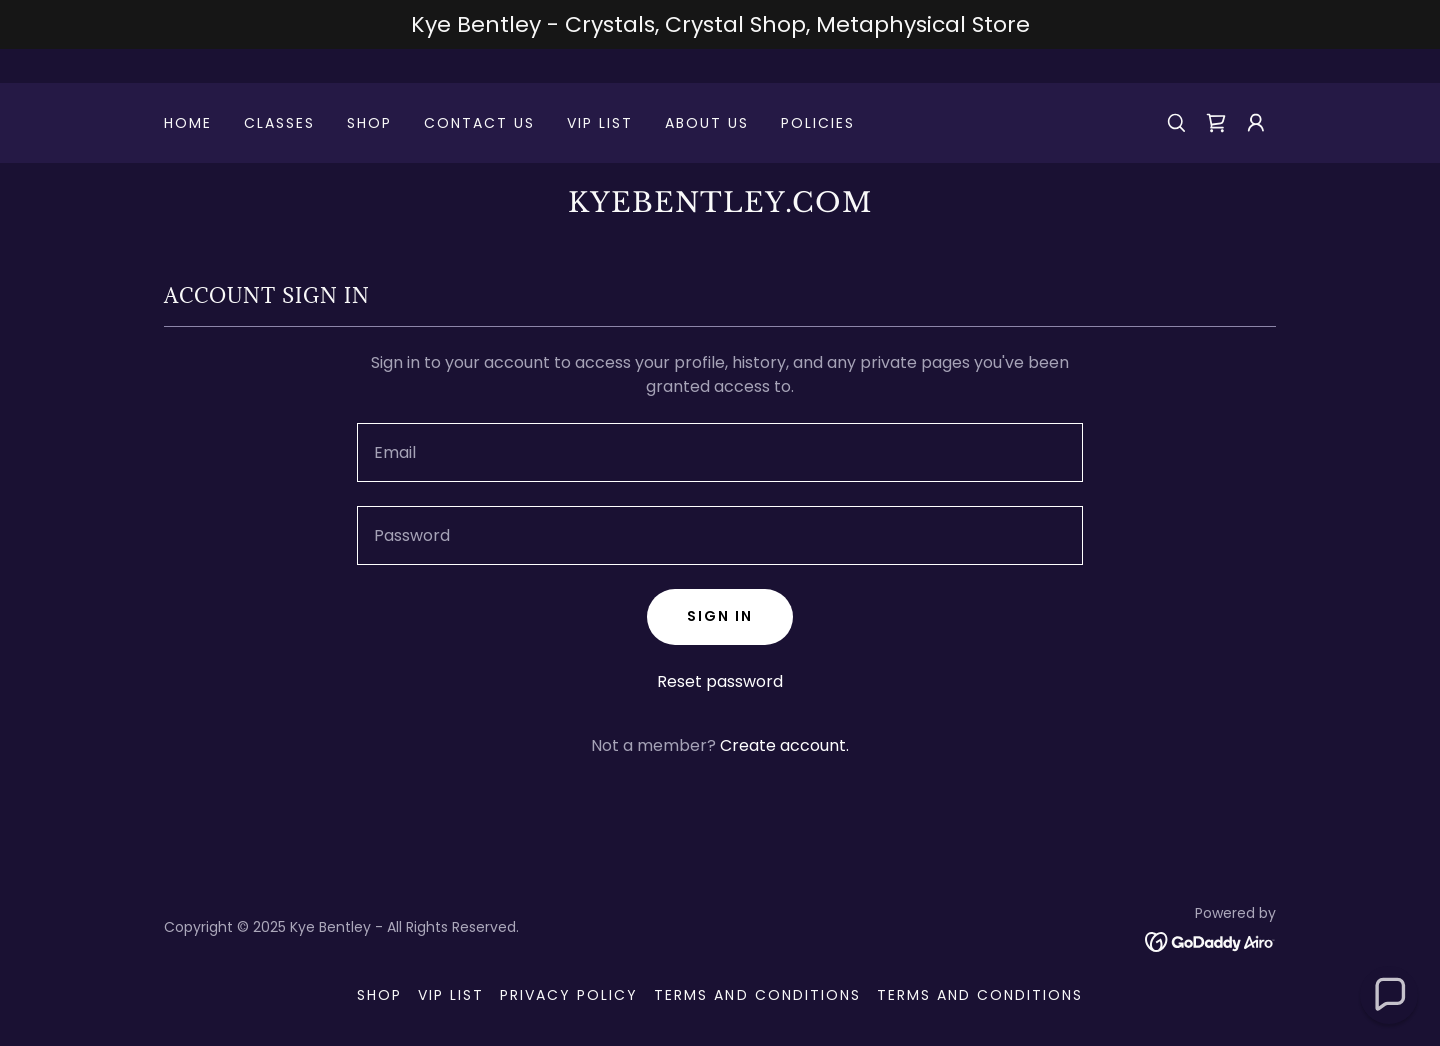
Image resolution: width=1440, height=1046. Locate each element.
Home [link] (188, 123)
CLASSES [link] (279, 123)
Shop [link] (369, 123)
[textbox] (719, 452)
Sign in (720, 616)
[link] (1216, 123)
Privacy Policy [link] (569, 995)
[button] (1256, 123)
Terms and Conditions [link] (757, 995)
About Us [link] (707, 123)
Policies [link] (818, 123)
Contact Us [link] (479, 123)
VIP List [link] (600, 123)
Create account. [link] (784, 745)
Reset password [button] (720, 681)
